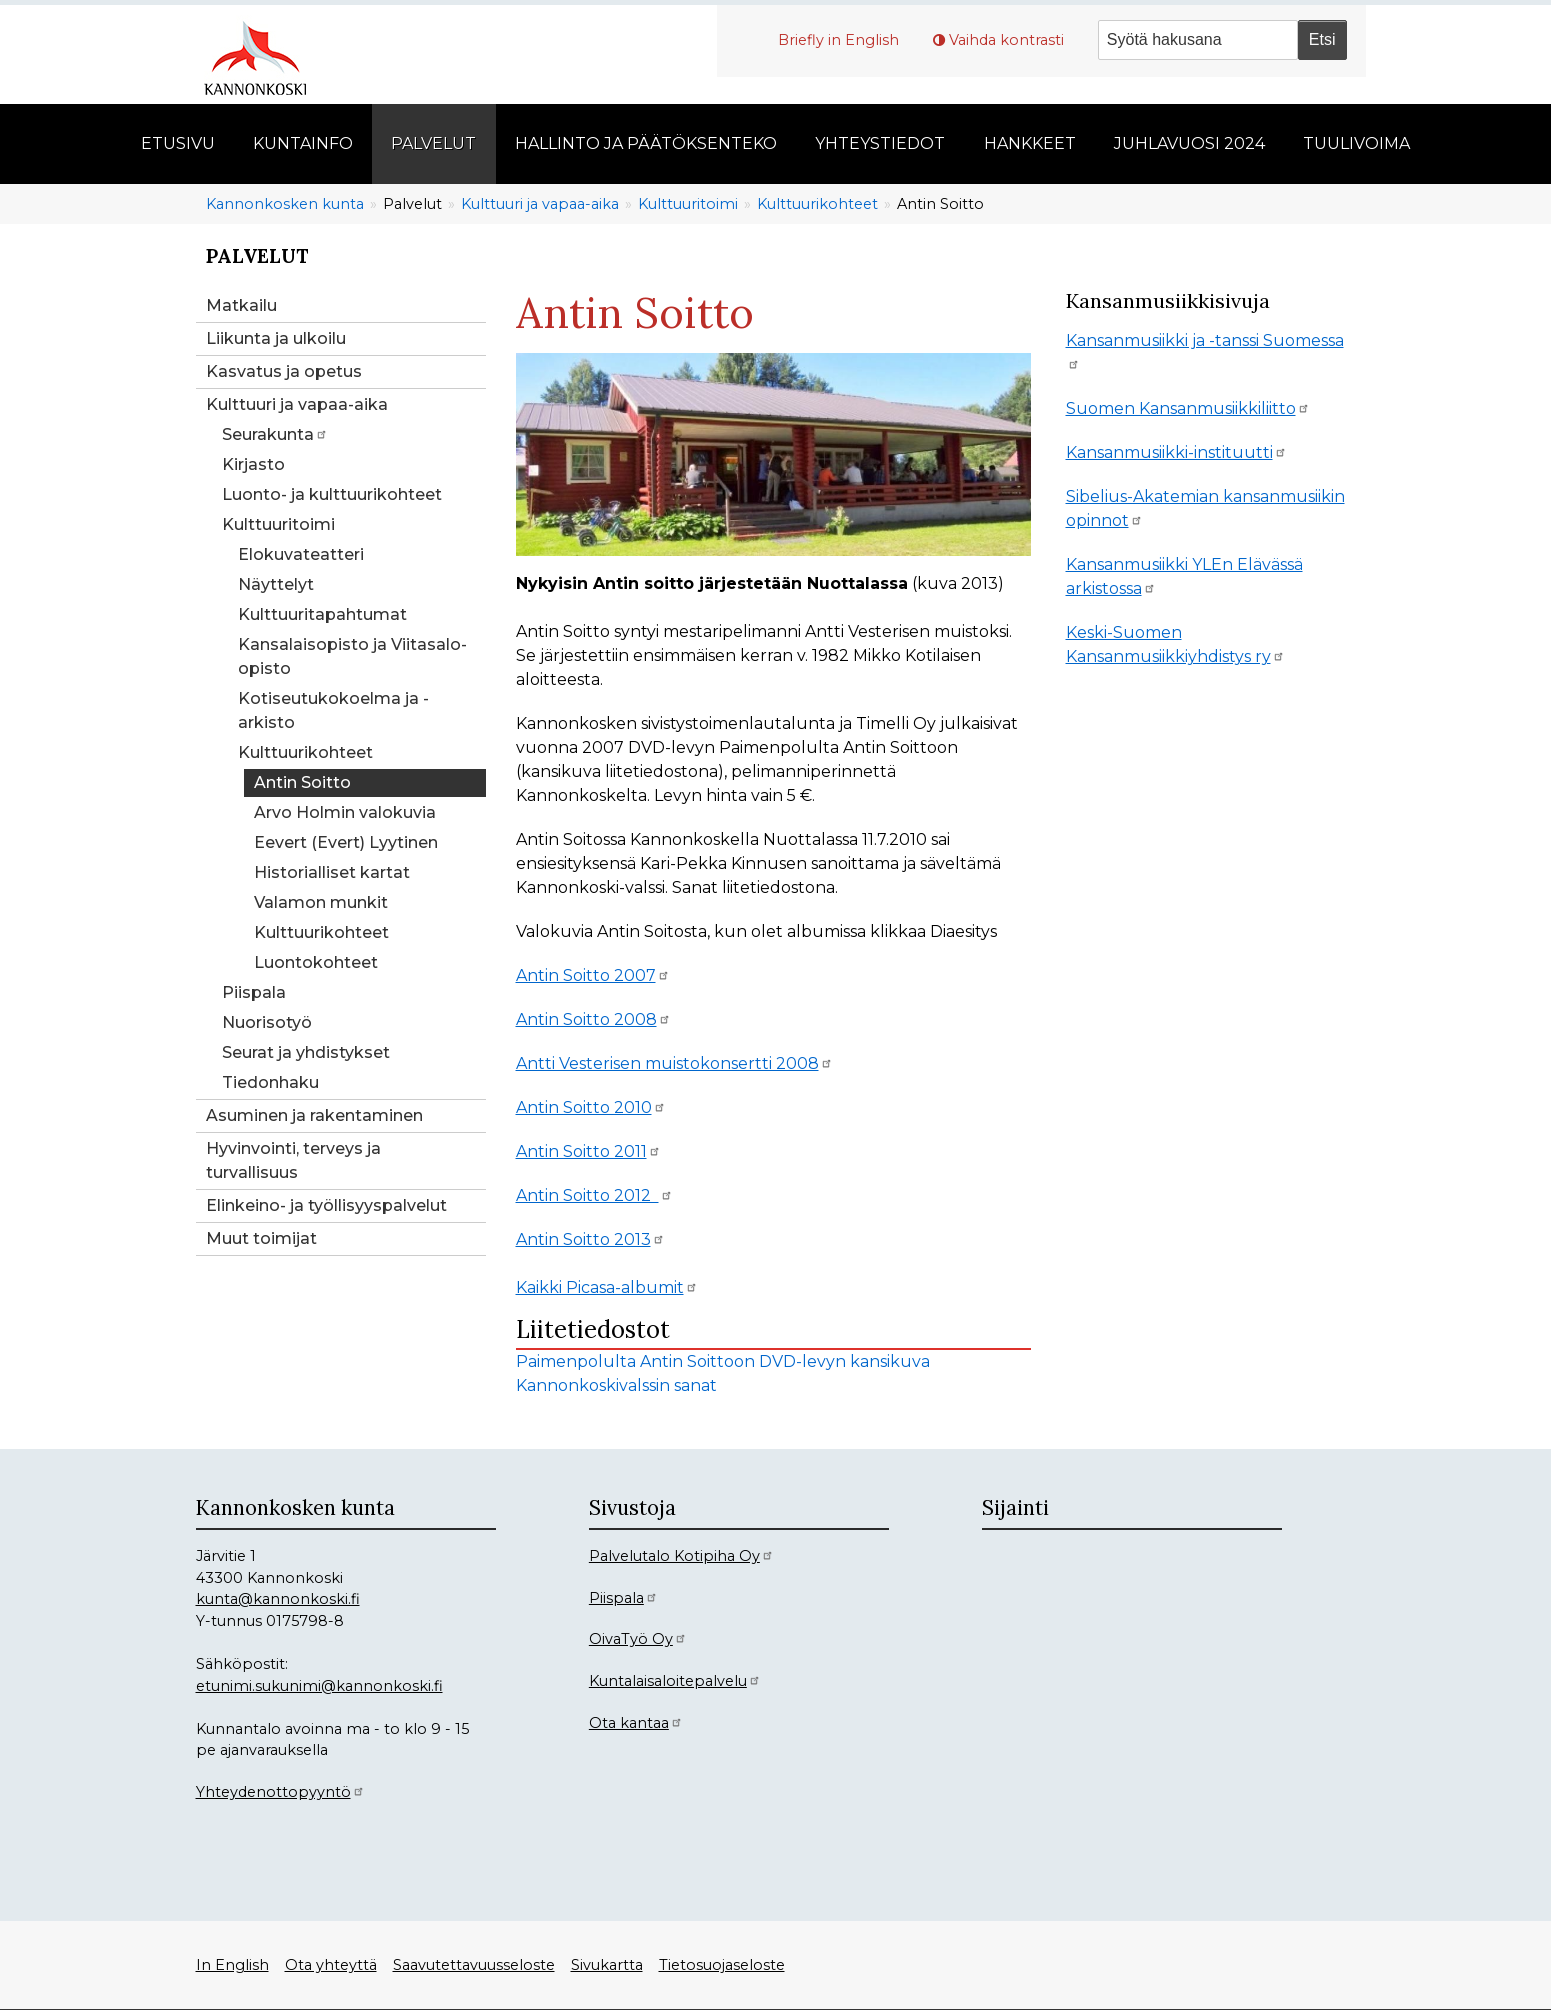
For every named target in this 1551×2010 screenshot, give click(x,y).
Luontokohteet (316, 962)
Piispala (254, 992)
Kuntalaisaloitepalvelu (675, 1681)
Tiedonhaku (270, 1082)
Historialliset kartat (332, 872)
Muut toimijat (261, 1238)
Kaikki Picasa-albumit (607, 1287)
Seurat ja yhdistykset (306, 1052)
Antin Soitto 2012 (594, 1195)
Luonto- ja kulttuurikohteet (332, 494)
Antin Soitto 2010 (591, 1107)
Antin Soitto (302, 782)
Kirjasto (253, 464)
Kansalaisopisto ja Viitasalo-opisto (352, 656)
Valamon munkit (321, 902)
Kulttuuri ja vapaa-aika (540, 204)
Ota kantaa (636, 1723)
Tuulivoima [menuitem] (1356, 143)
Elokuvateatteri (301, 554)
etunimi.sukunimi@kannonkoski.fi (319, 1686)
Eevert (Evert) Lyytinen (346, 842)
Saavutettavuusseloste (474, 1965)
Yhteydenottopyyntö (280, 1792)
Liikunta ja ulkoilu (276, 338)
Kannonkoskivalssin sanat (616, 1385)
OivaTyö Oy (638, 1639)
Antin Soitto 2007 (593, 975)
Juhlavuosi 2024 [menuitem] (1189, 143)
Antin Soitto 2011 (588, 1151)
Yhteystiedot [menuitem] (880, 143)
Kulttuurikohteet (817, 204)
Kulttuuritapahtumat (322, 614)
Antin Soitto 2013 (590, 1239)
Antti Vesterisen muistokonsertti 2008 (674, 1063)
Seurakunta (275, 434)
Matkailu (241, 305)
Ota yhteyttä (331, 1965)
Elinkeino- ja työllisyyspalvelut (326, 1205)
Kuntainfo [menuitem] (303, 143)
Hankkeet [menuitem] (1030, 143)
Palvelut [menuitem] (433, 143)
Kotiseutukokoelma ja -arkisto (333, 710)
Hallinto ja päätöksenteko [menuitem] (646, 143)
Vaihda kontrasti (1006, 40)
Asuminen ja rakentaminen (314, 1115)
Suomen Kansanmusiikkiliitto (1188, 408)
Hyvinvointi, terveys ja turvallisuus (293, 1160)
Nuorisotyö (267, 1022)
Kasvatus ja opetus (284, 371)
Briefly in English (838, 40)
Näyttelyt (276, 584)
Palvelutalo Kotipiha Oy (681, 1556)
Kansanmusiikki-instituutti (1176, 452)
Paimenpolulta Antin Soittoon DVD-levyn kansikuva (723, 1361)
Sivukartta (607, 1965)
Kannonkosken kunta (285, 204)
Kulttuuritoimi (688, 204)
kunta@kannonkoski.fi (278, 1599)
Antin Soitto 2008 (593, 1019)
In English (232, 1965)
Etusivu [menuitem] (178, 143)
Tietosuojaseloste (722, 1965)
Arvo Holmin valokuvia (345, 812)
